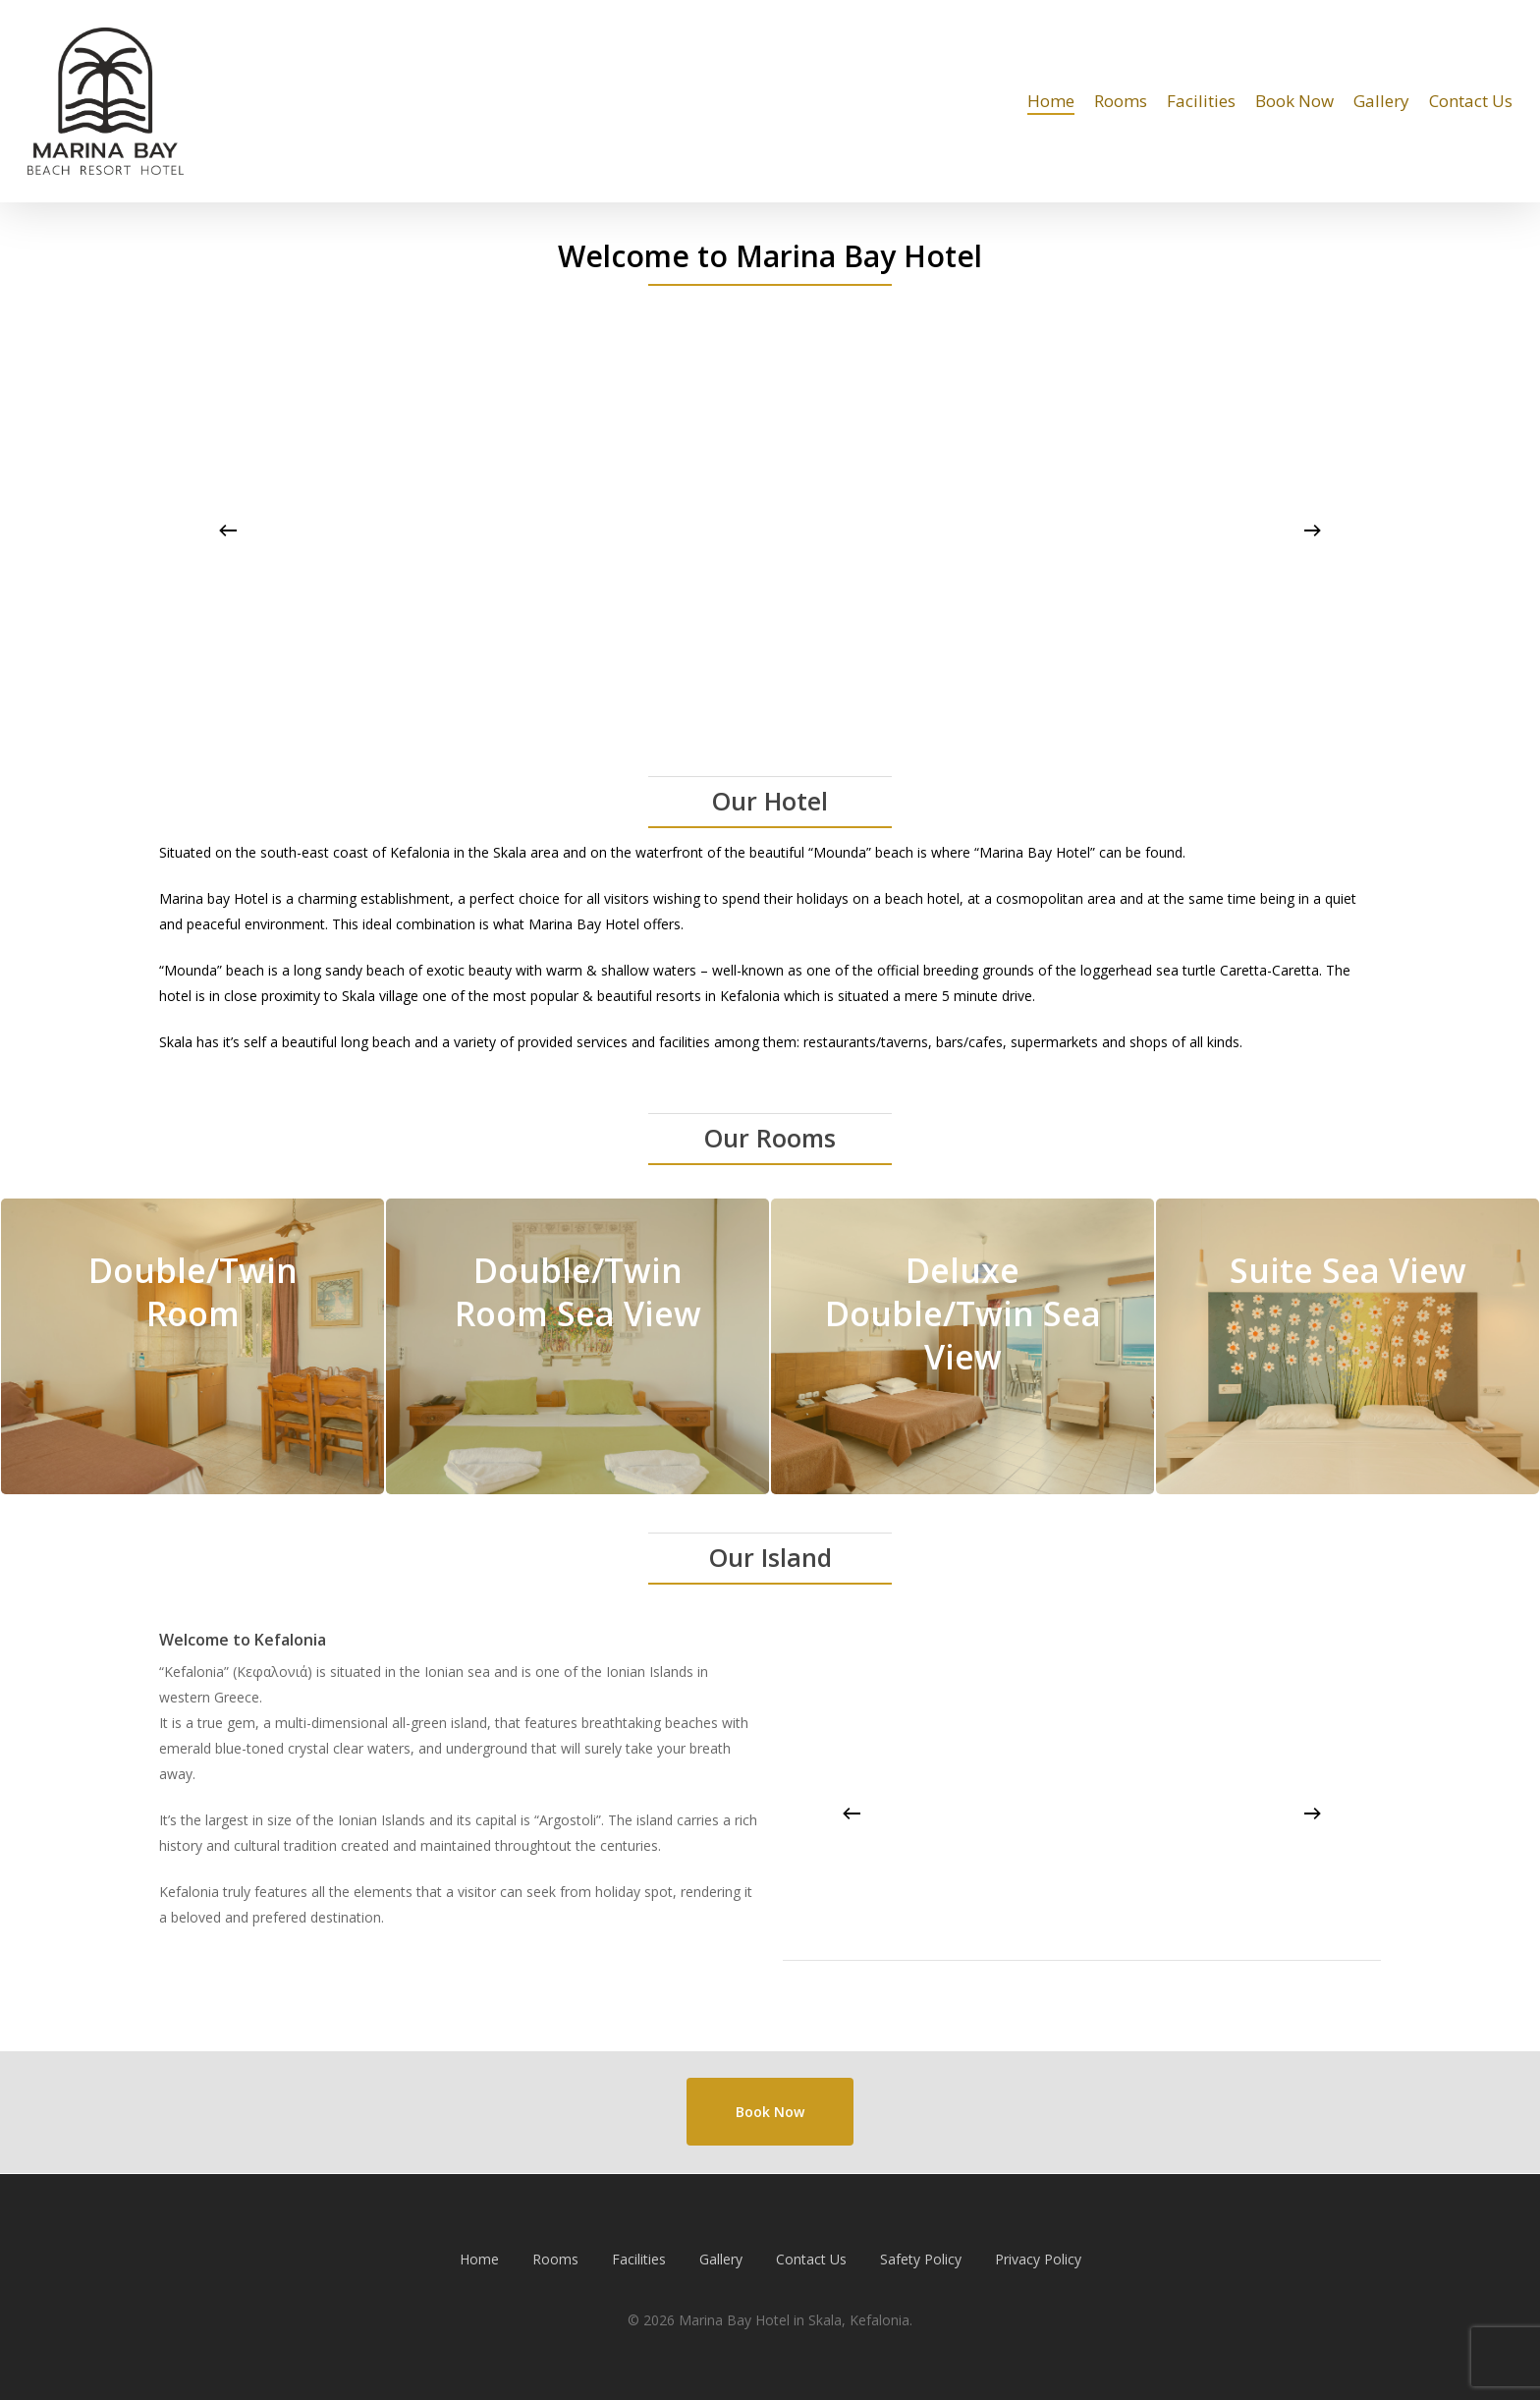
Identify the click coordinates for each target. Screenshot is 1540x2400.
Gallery (720, 2259)
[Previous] (228, 530)
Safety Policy (921, 2259)
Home (479, 2259)
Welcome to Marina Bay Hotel (770, 256)
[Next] (1312, 530)
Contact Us (811, 2259)
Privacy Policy (1038, 2259)
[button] (770, 2112)
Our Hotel (770, 800)
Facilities (639, 2259)
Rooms (555, 2259)
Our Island (770, 1557)
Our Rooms (770, 1137)
